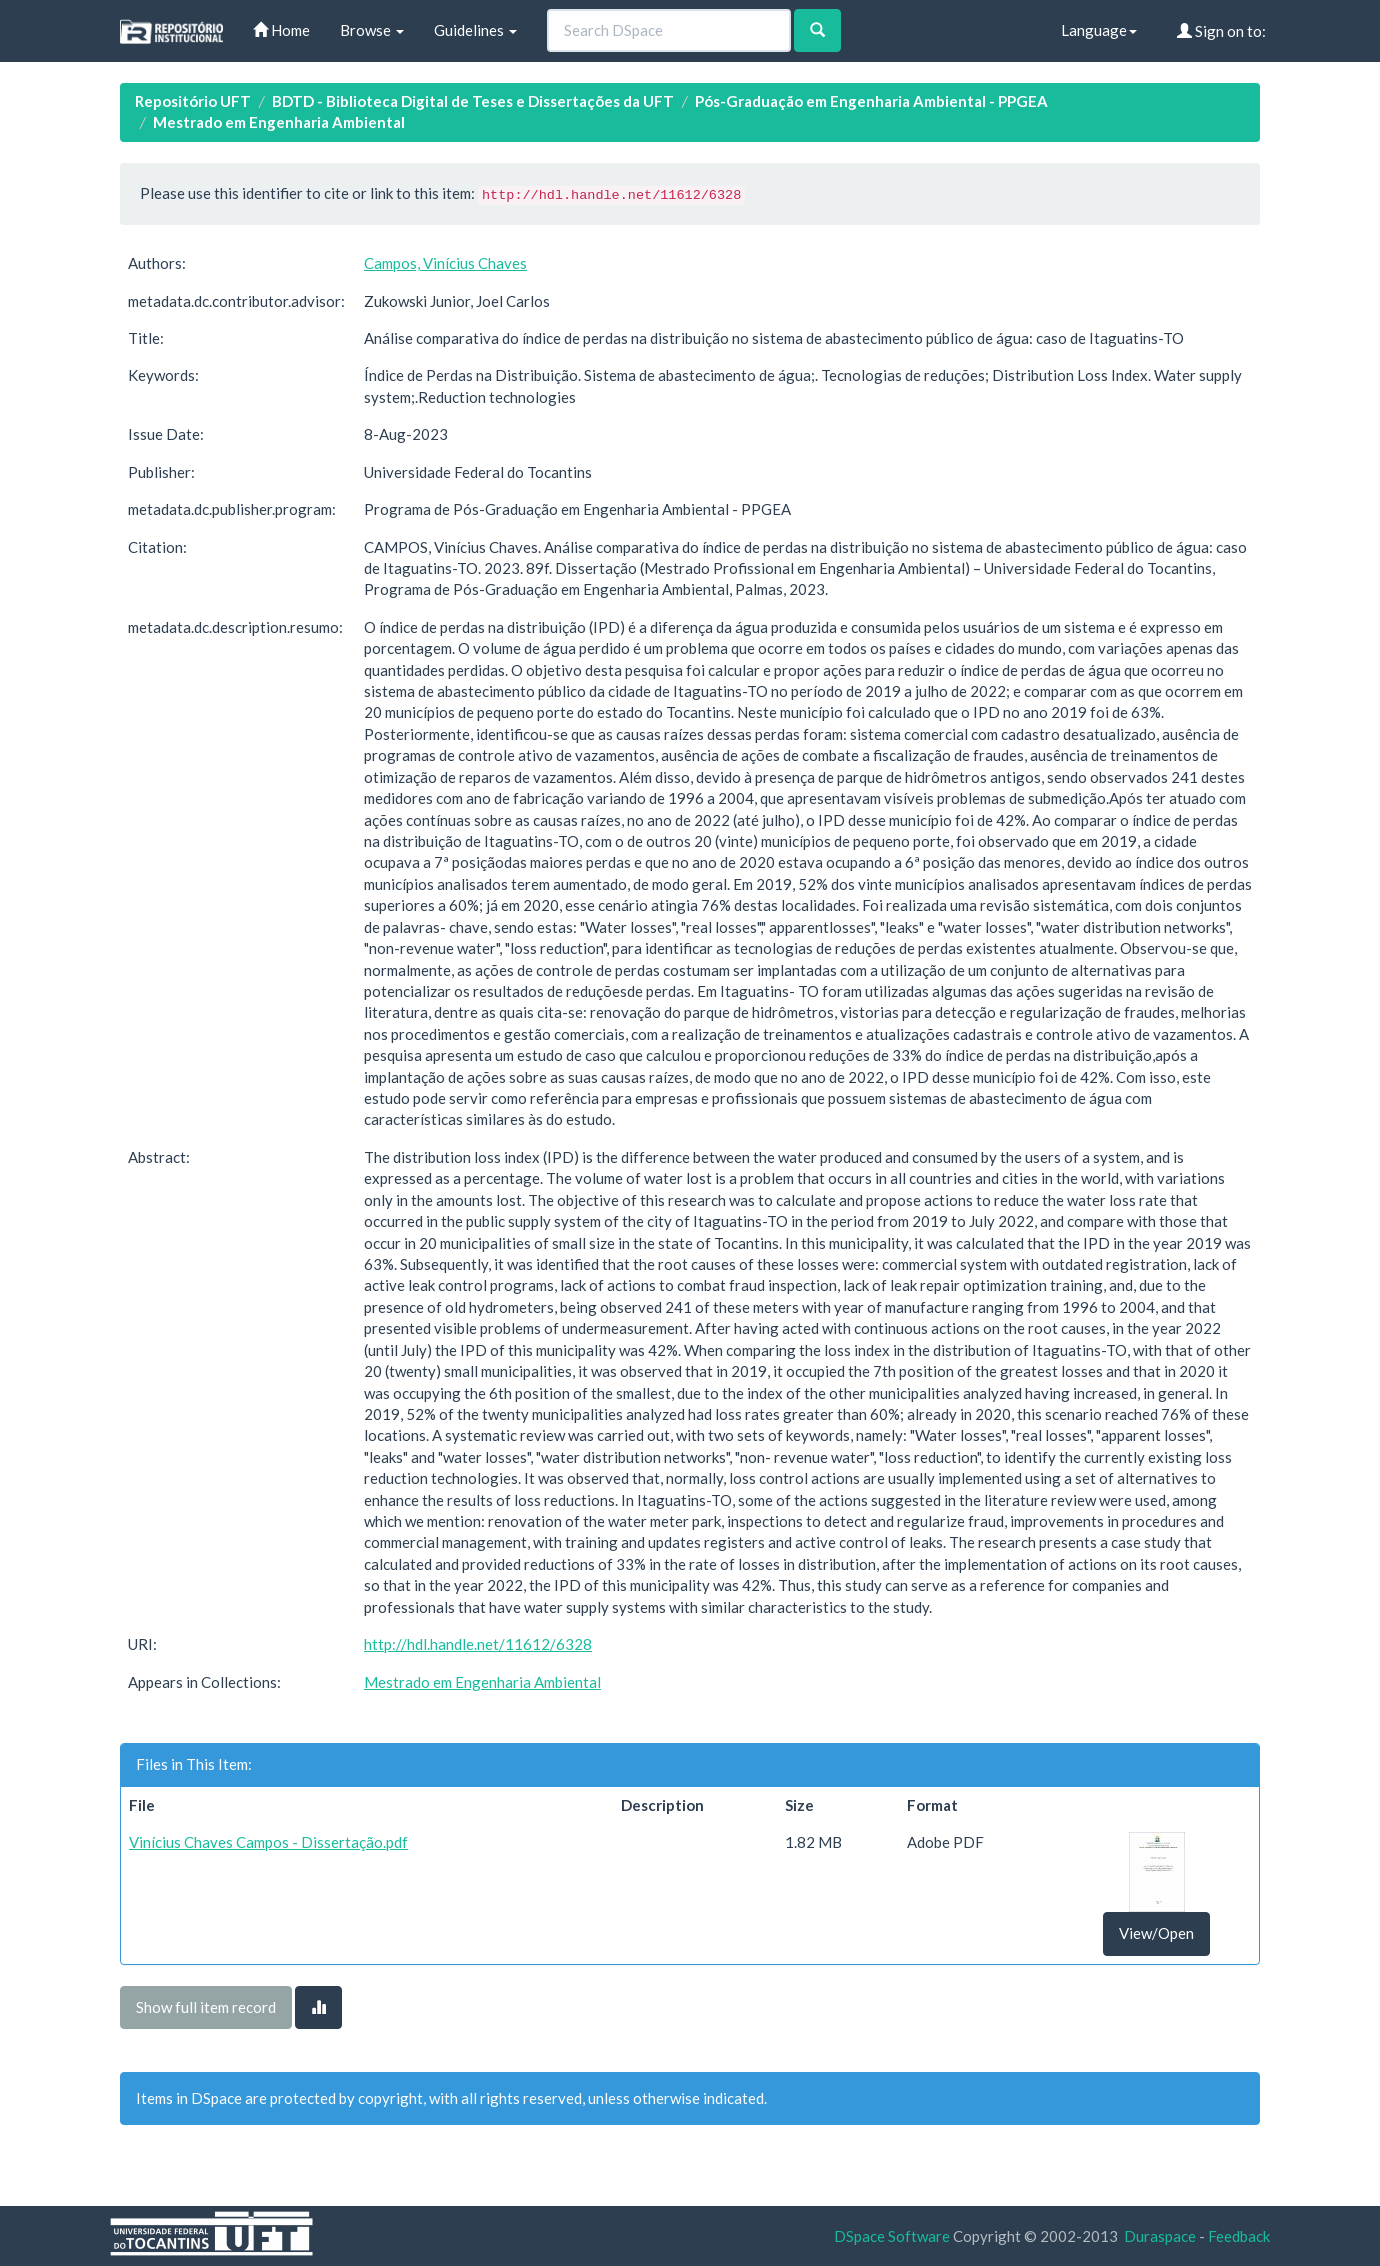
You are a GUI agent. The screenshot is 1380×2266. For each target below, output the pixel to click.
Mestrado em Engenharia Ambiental (279, 122)
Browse (372, 30)
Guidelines (475, 30)
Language (1099, 30)
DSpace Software (892, 2236)
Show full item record (206, 2007)
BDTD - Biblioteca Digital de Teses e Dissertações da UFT (473, 101)
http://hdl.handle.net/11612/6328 (478, 1644)
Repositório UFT (193, 101)
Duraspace (1160, 2236)
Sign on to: (1221, 31)
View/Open (1156, 1933)
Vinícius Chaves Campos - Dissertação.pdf (268, 1842)
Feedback (1239, 2236)
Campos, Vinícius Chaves (445, 263)
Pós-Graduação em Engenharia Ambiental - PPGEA (871, 101)
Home (281, 30)
